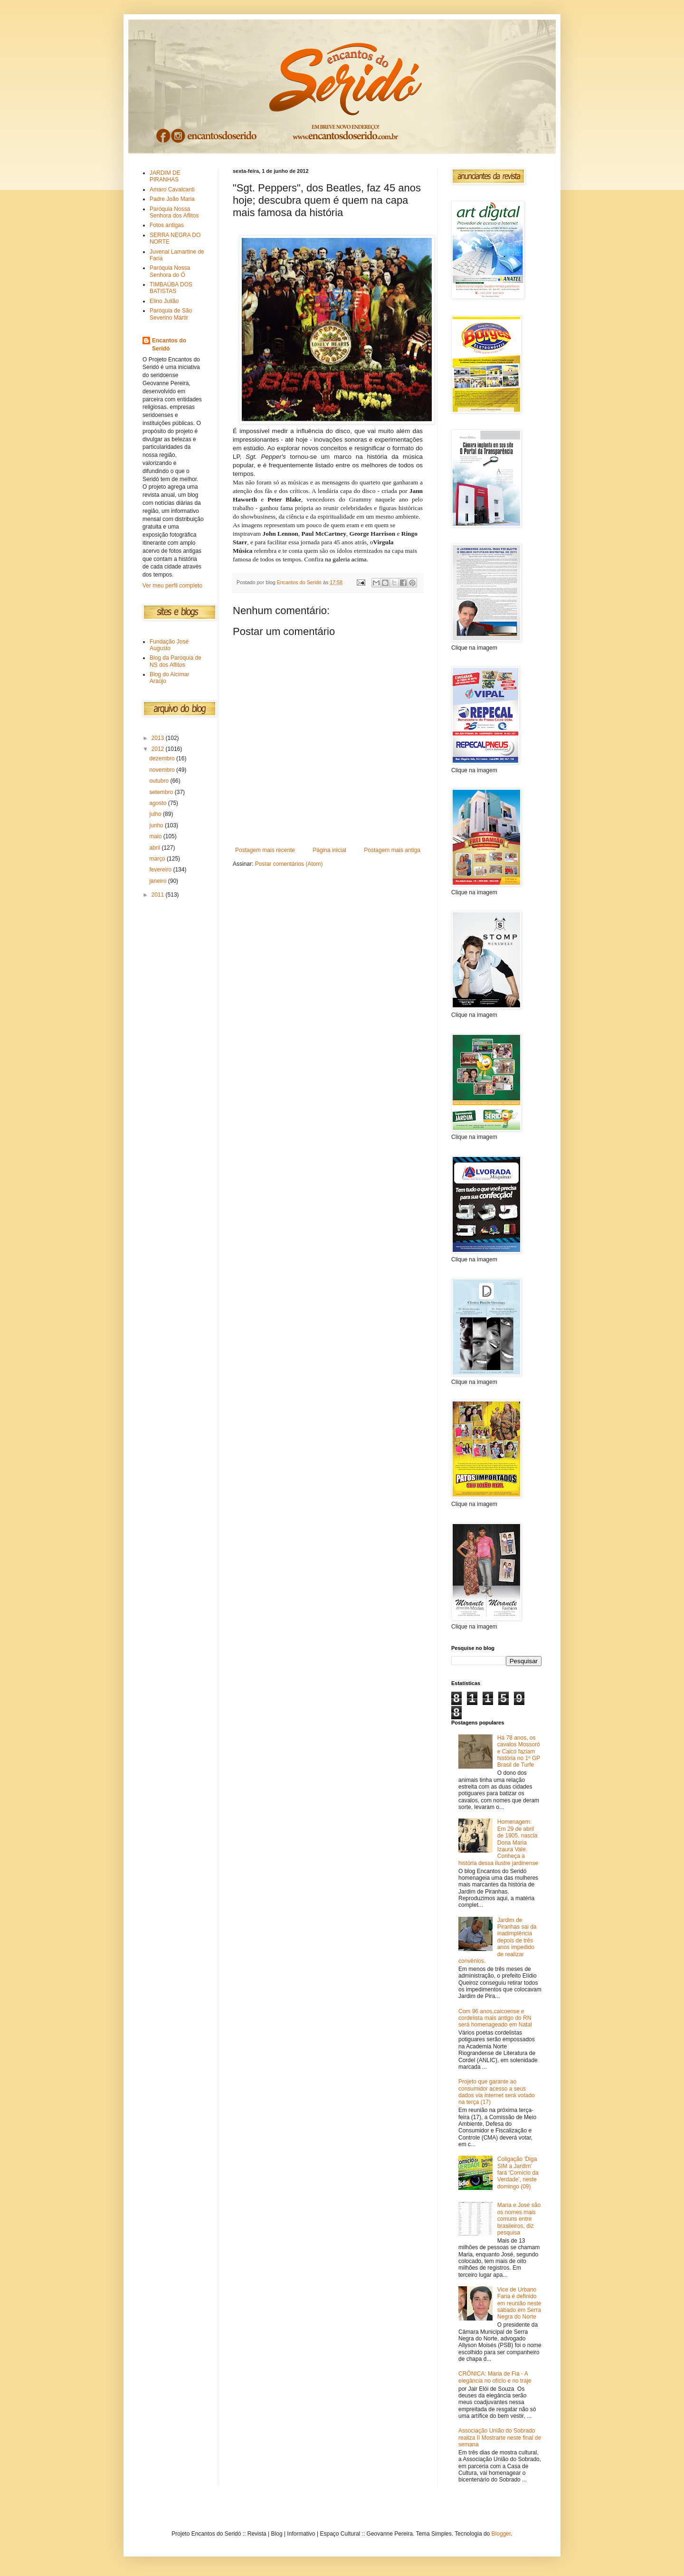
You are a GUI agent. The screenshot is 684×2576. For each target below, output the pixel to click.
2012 (159, 749)
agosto (158, 803)
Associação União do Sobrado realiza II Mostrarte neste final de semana (499, 2437)
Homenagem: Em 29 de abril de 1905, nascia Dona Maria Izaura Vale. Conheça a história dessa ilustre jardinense (498, 1842)
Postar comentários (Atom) (289, 864)
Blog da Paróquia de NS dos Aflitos (175, 661)
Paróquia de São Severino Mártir (171, 314)
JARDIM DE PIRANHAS (165, 176)
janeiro (158, 881)
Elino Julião (164, 301)
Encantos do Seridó (169, 344)
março (158, 858)
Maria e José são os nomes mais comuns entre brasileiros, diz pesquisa (519, 2219)
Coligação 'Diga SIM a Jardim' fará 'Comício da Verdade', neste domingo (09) (518, 2173)
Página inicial (329, 850)
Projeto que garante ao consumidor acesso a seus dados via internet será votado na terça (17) (496, 2091)
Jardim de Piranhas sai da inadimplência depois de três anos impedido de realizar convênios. (497, 1940)
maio (156, 836)
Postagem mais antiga (392, 850)
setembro (161, 792)
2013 (159, 738)
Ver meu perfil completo (172, 585)
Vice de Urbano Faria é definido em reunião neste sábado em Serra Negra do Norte (519, 2303)
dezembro (162, 758)
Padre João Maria (172, 199)
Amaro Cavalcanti (172, 189)
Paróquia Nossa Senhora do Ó (170, 271)
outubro (159, 780)
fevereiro (161, 869)
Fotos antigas (167, 225)
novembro (162, 770)
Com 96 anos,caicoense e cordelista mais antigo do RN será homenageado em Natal (495, 2018)
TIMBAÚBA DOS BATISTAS (171, 287)
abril (155, 847)
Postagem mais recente (265, 850)
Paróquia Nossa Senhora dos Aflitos (174, 212)
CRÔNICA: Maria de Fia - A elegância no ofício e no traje (494, 2377)
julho (156, 814)
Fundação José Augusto (169, 645)
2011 (159, 894)
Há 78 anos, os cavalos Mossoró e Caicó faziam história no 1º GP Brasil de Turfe (518, 1751)
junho (157, 825)
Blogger (501, 2533)
